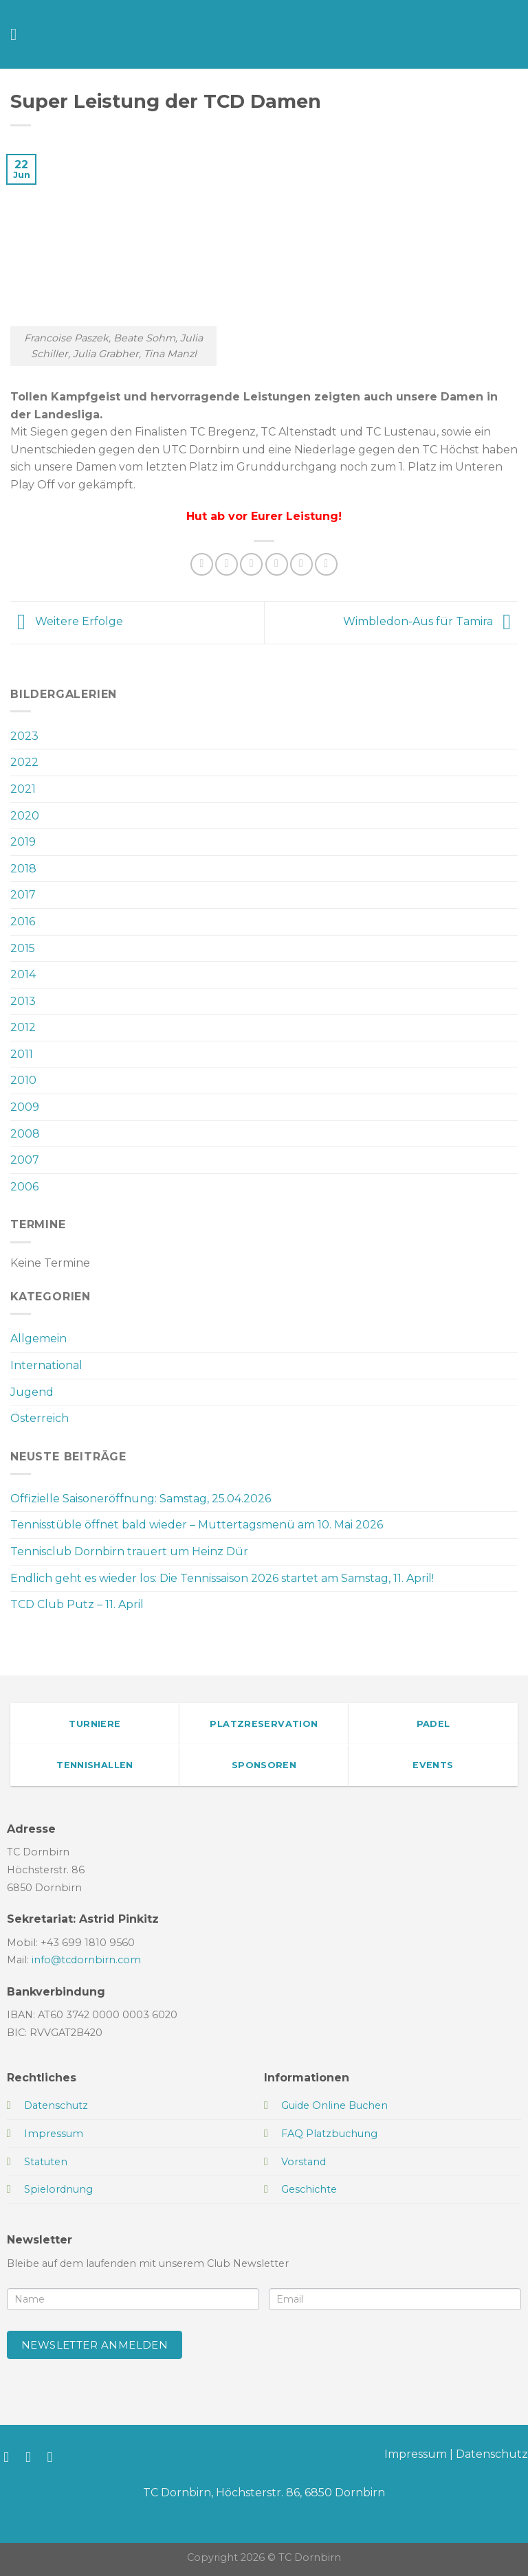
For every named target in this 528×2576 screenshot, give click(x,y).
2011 (21, 1054)
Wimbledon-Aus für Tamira (430, 621)
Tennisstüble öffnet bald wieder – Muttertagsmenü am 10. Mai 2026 (196, 1524)
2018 (23, 868)
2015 (22, 948)
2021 (23, 788)
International (46, 1365)
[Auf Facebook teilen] (226, 564)
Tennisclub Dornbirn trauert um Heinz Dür (129, 1551)
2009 (24, 1107)
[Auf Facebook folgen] (10, 2457)
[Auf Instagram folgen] (32, 2457)
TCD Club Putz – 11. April (77, 1604)
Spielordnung (58, 2189)
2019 (23, 841)
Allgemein (38, 1338)
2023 (24, 736)
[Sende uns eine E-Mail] (54, 2457)
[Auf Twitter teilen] (251, 564)
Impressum (415, 2454)
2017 (23, 894)
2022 (24, 762)
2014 (23, 974)
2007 (24, 1159)
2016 (22, 921)
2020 (24, 815)
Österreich (39, 1418)
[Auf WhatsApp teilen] (201, 564)
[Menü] (18, 34)
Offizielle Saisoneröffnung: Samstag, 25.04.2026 (140, 1498)
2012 (23, 1027)
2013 (23, 1001)
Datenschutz (492, 2454)
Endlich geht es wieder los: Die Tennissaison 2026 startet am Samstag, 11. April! (222, 1578)
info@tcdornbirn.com (86, 1960)
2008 (25, 1133)
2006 (24, 1186)
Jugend (32, 1392)
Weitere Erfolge (66, 621)
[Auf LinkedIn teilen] (326, 564)
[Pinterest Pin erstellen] (301, 564)
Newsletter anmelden (94, 2344)
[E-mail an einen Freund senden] (276, 564)
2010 (23, 1080)
